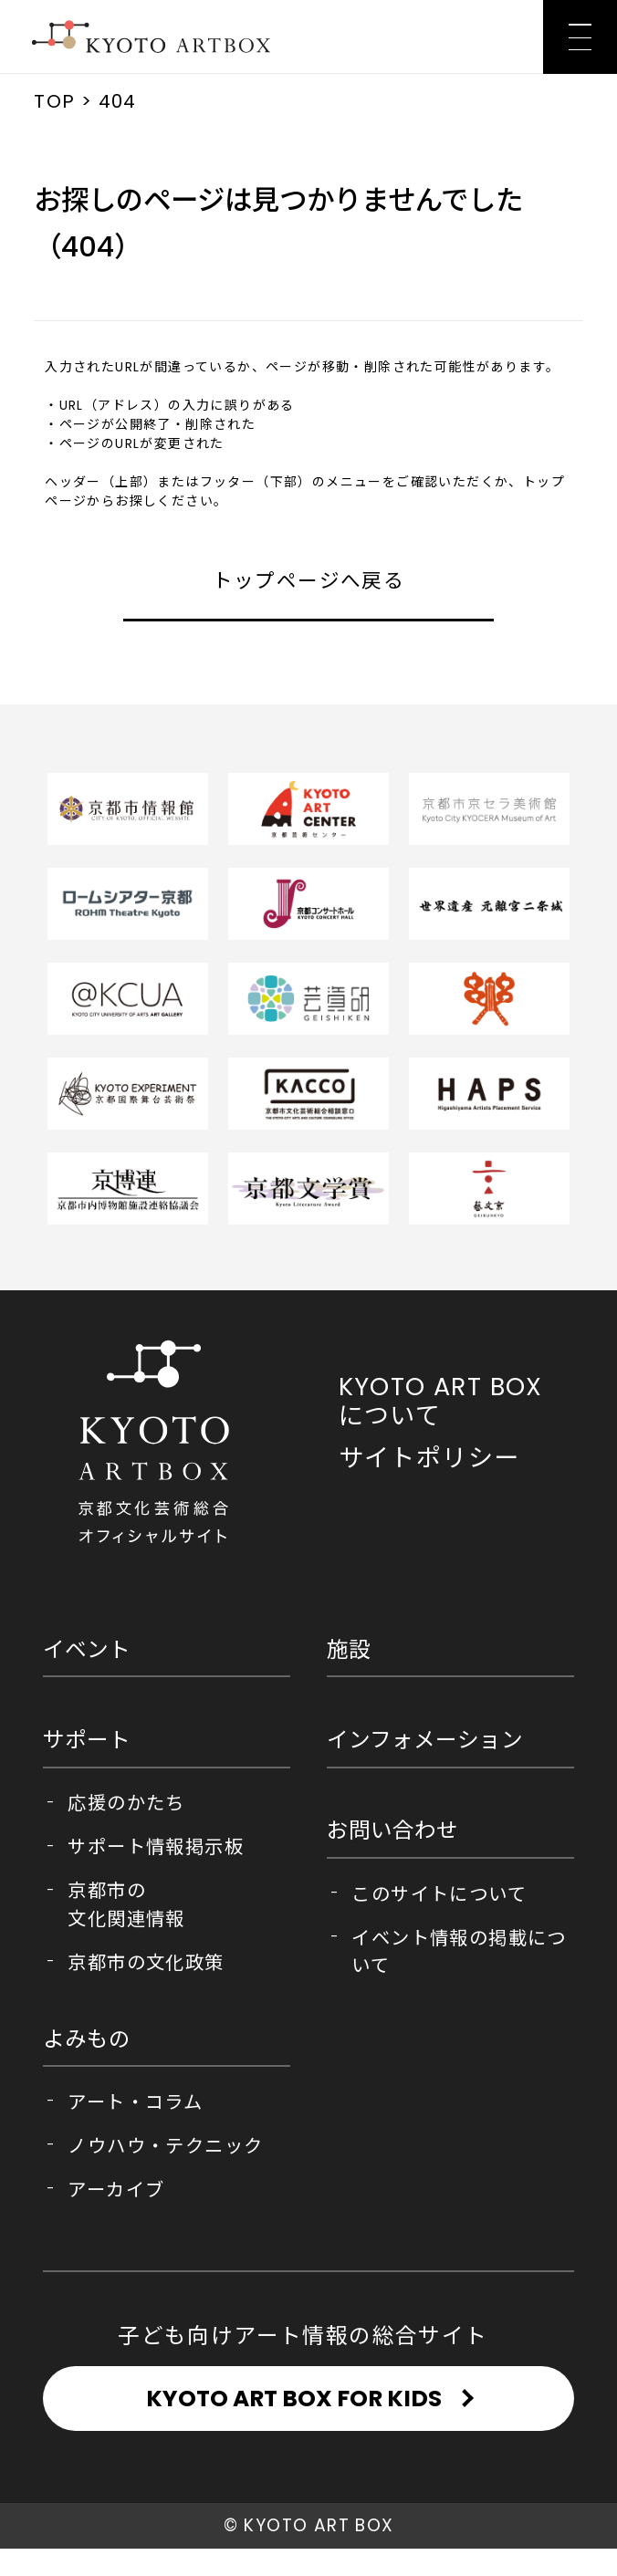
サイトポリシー (429, 1458)
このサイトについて (439, 1894)
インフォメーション (425, 1740)
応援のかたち (126, 1803)
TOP (54, 101)
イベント (87, 1649)
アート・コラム (135, 2102)
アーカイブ (116, 2190)
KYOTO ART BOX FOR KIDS (293, 2412)
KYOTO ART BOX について (441, 1401)
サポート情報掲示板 (156, 1847)
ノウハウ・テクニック (165, 2146)
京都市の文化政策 (146, 1963)
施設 (349, 1649)
